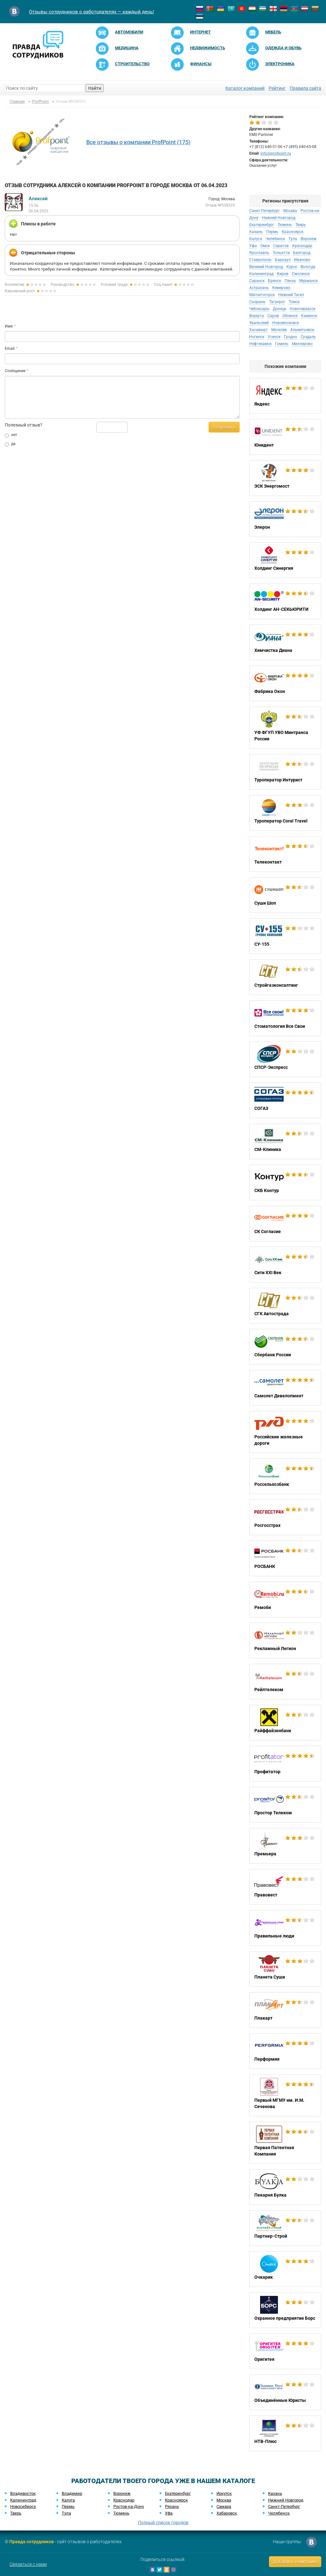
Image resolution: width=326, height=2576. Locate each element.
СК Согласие (285, 1223)
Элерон (285, 519)
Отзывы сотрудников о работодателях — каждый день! (91, 12)
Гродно (290, 337)
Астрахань (259, 288)
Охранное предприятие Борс (285, 2310)
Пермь (272, 231)
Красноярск (292, 231)
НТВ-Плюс (285, 2433)
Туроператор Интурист (285, 771)
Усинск (274, 337)
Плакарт (285, 2010)
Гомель (281, 344)
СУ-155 (285, 936)
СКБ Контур (285, 1182)
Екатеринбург (261, 224)
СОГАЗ (285, 1100)
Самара (223, 2506)
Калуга (255, 238)
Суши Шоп (285, 895)
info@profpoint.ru (275, 153)
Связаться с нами (28, 2564)
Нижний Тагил (291, 295)
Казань (256, 231)
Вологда (308, 267)
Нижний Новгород (278, 217)
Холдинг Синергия (285, 560)
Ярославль (259, 253)
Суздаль (308, 337)
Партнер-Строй (285, 2228)
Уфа (253, 245)
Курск (292, 267)
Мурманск (308, 281)
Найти (94, 88)
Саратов (281, 245)
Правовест (285, 1886)
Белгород (301, 253)
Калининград (261, 274)
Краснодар (302, 245)
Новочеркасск (302, 309)
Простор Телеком (285, 1804)
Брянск (274, 281)
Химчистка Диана (285, 642)
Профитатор (285, 1763)
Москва (290, 210)
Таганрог (277, 302)
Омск (265, 245)
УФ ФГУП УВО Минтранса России (285, 727)
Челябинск (275, 238)
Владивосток (23, 2493)
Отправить (224, 427)
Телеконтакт (285, 854)
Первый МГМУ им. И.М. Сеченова (285, 2095)
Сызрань (257, 302)
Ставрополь (260, 260)
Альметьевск (302, 330)
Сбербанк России (285, 1346)
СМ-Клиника (285, 1141)
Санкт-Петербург (264, 210)
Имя (9, 326)
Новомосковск (285, 323)
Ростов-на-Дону (128, 2506)
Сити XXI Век (285, 1264)
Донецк (279, 309)
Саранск (257, 281)
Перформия (285, 2051)
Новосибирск (23, 2506)
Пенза (290, 281)
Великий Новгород (266, 267)
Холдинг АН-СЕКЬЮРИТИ (285, 601)
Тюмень (285, 224)
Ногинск (256, 337)
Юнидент (285, 437)
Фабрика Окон (285, 683)
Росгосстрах (285, 1517)
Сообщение (15, 371)
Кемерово (281, 288)
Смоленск (301, 274)
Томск (294, 302)
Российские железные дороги (285, 1432)
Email (10, 348)
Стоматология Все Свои (285, 1018)
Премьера (285, 1845)
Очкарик (285, 2269)
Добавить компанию (295, 2561)
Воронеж (308, 238)
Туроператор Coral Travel (285, 812)
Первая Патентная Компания (285, 2142)
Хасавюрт (258, 330)
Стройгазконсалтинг (285, 977)
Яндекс (285, 395)
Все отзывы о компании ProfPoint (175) (138, 142)
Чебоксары (259, 309)
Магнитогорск (262, 295)
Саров (273, 316)
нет (11, 435)
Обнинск (290, 316)
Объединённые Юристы (285, 2392)
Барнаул (283, 260)
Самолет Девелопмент (285, 1387)
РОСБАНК (285, 1558)
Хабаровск (226, 2513)
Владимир (72, 2493)
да (10, 444)
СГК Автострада (285, 1305)
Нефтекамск (260, 344)
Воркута (256, 316)
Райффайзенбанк (285, 1722)
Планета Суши (285, 1969)
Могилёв (279, 330)
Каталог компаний (245, 88)
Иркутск (224, 2493)
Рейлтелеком (285, 1681)
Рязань (172, 2506)
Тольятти (281, 253)
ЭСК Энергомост (285, 478)
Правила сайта (305, 88)
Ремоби (285, 1599)
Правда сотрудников (31, 2541)
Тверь (300, 224)
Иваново (302, 260)
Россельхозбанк (285, 1476)
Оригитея (285, 2351)
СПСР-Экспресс (285, 1059)
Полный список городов (163, 2522)
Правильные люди (285, 1927)
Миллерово (302, 344)
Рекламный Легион (285, 1640)
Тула (292, 238)
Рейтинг (277, 88)
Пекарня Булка (285, 2187)
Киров (282, 274)
